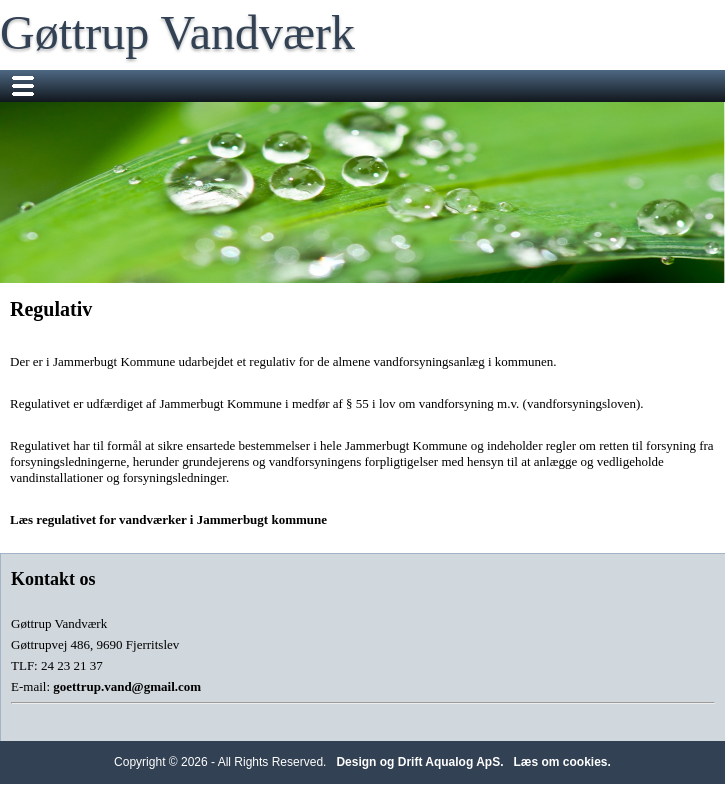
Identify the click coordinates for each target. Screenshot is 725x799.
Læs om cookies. (562, 762)
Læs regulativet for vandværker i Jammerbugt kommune (168, 519)
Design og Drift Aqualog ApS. (419, 762)
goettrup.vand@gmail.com (127, 686)
